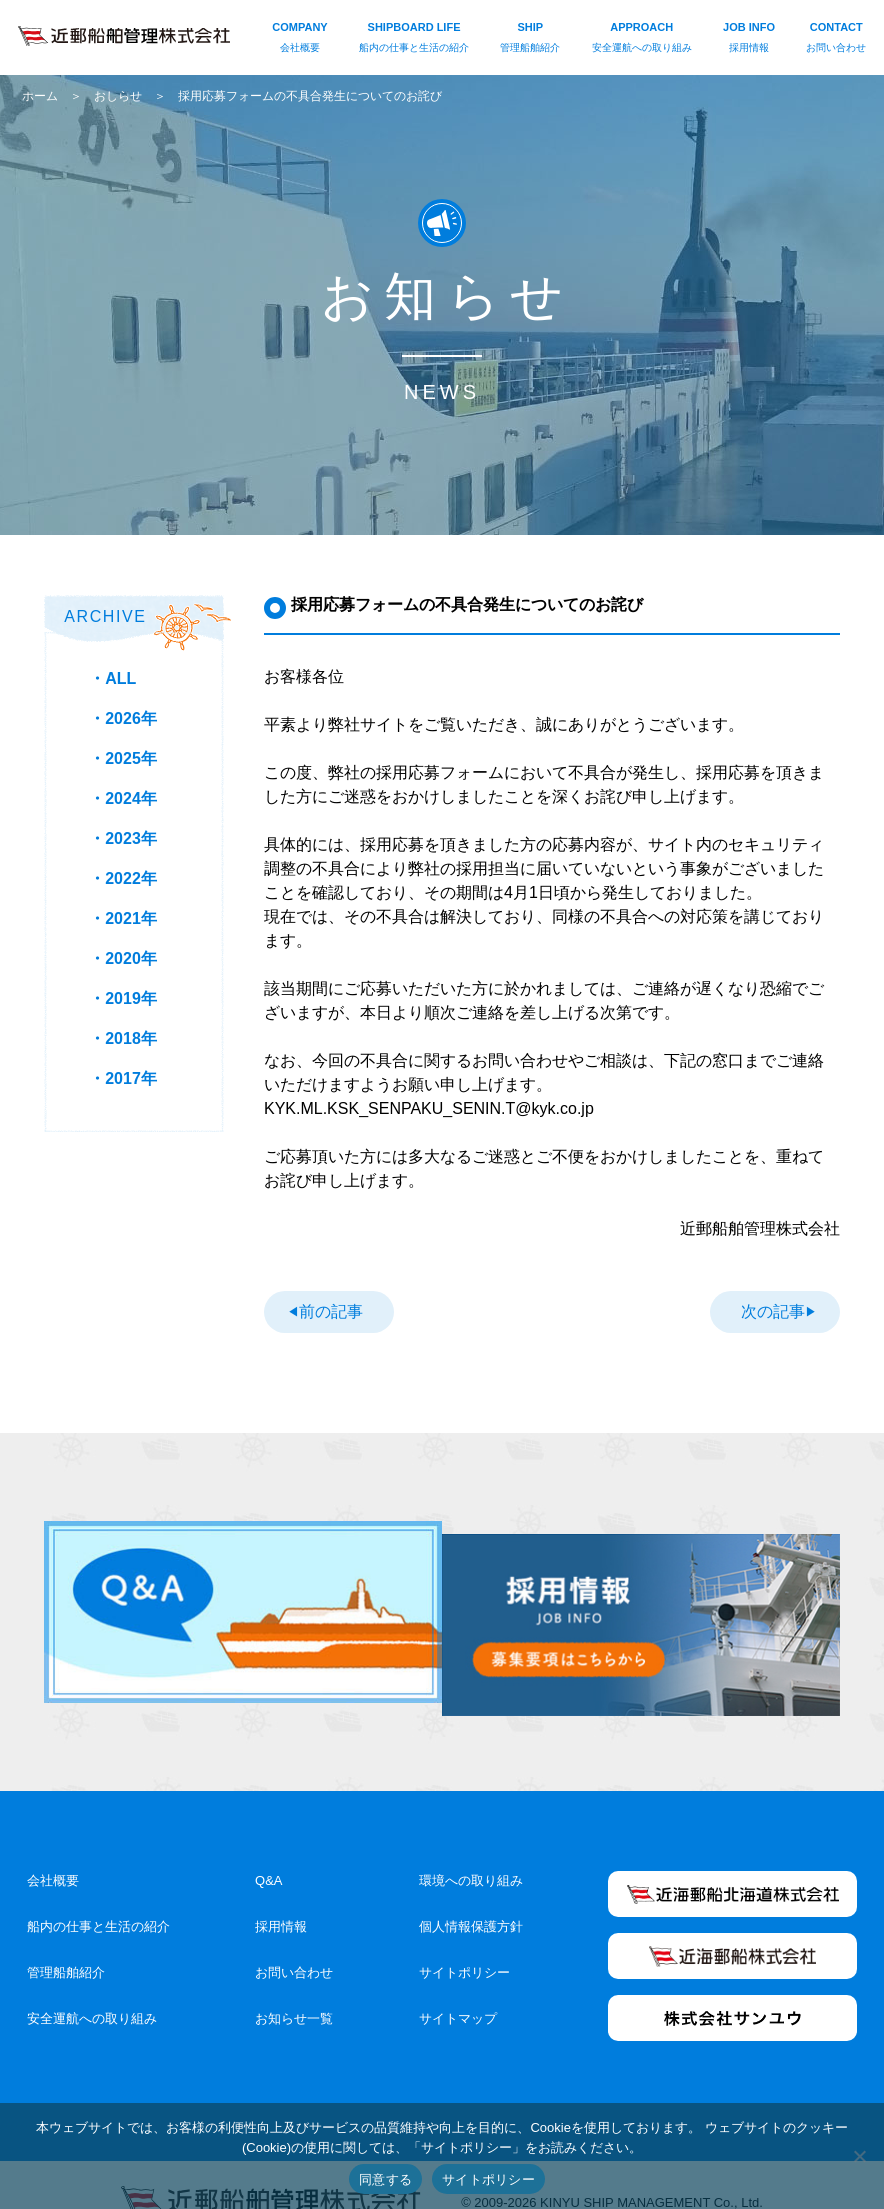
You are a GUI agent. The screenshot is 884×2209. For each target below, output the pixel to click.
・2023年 (123, 838)
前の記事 (330, 1309)
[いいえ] (859, 2156)
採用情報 (281, 1892)
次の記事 (773, 1309)
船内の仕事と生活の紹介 (98, 1892)
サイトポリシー (464, 1938)
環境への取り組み (471, 1846)
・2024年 (123, 798)
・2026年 (123, 718)
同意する (385, 2179)
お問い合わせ (294, 1938)
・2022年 (123, 878)
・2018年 (123, 1038)
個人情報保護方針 (471, 1892)
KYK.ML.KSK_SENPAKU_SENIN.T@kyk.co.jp (429, 1108)
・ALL (112, 678)
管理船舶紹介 (66, 1938)
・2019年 (123, 998)
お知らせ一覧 (294, 1984)
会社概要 (53, 1846)
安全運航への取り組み (92, 1984)
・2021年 (123, 918)
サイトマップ (458, 1984)
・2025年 (123, 758)
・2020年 (123, 958)
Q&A (268, 1846)
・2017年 (123, 1078)
